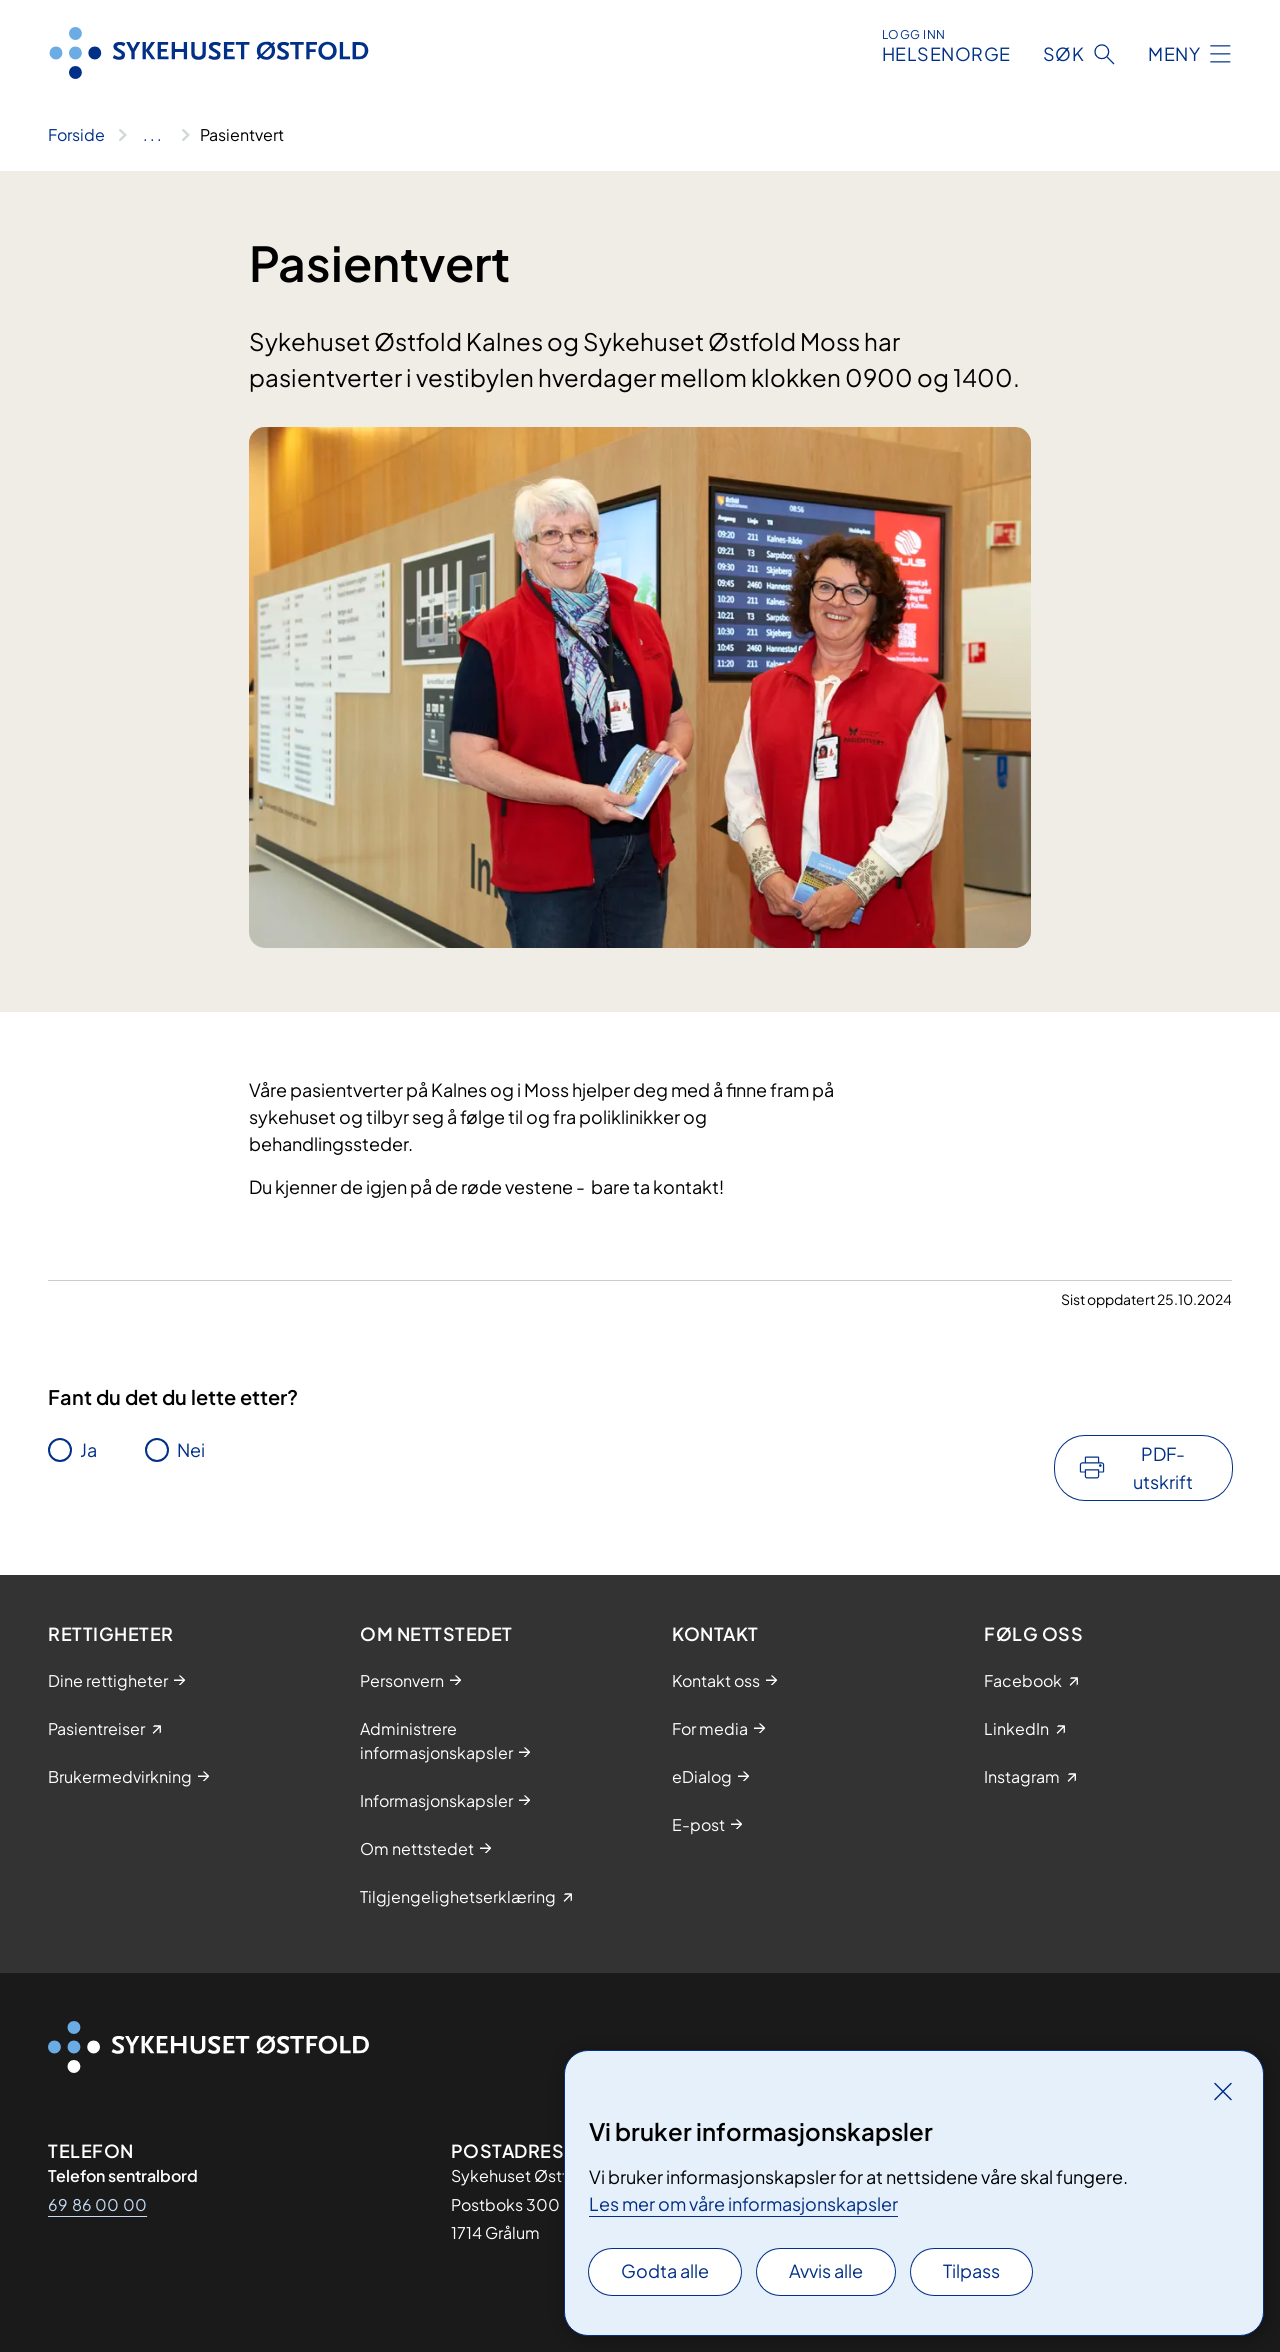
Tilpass (971, 2270)
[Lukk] (1223, 2091)
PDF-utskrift (1163, 1467)
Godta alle (665, 2270)
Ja (88, 1449)
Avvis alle (826, 2270)
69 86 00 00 (97, 2204)
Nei (191, 1449)
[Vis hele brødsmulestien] (152, 135)
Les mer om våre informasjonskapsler (743, 2203)
